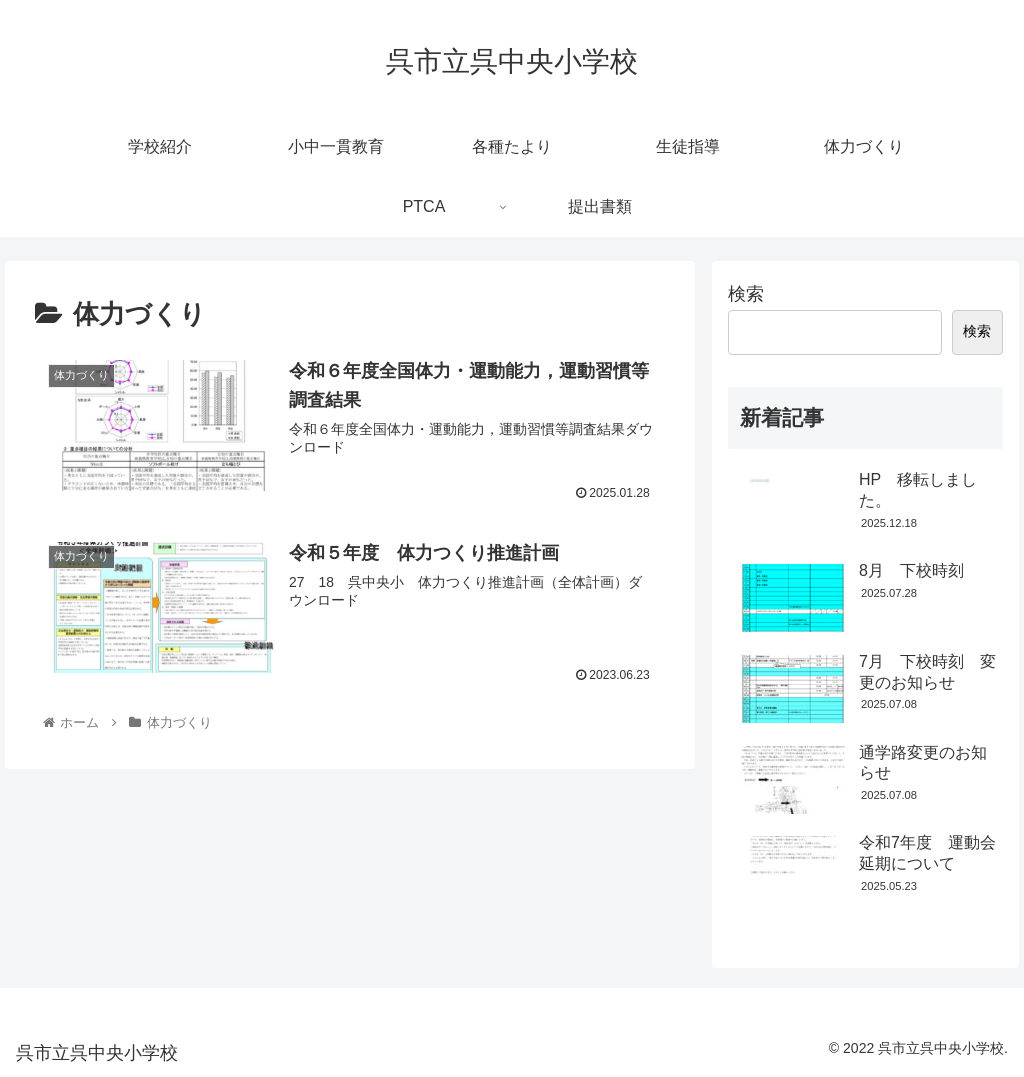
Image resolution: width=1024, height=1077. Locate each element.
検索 (746, 294)
